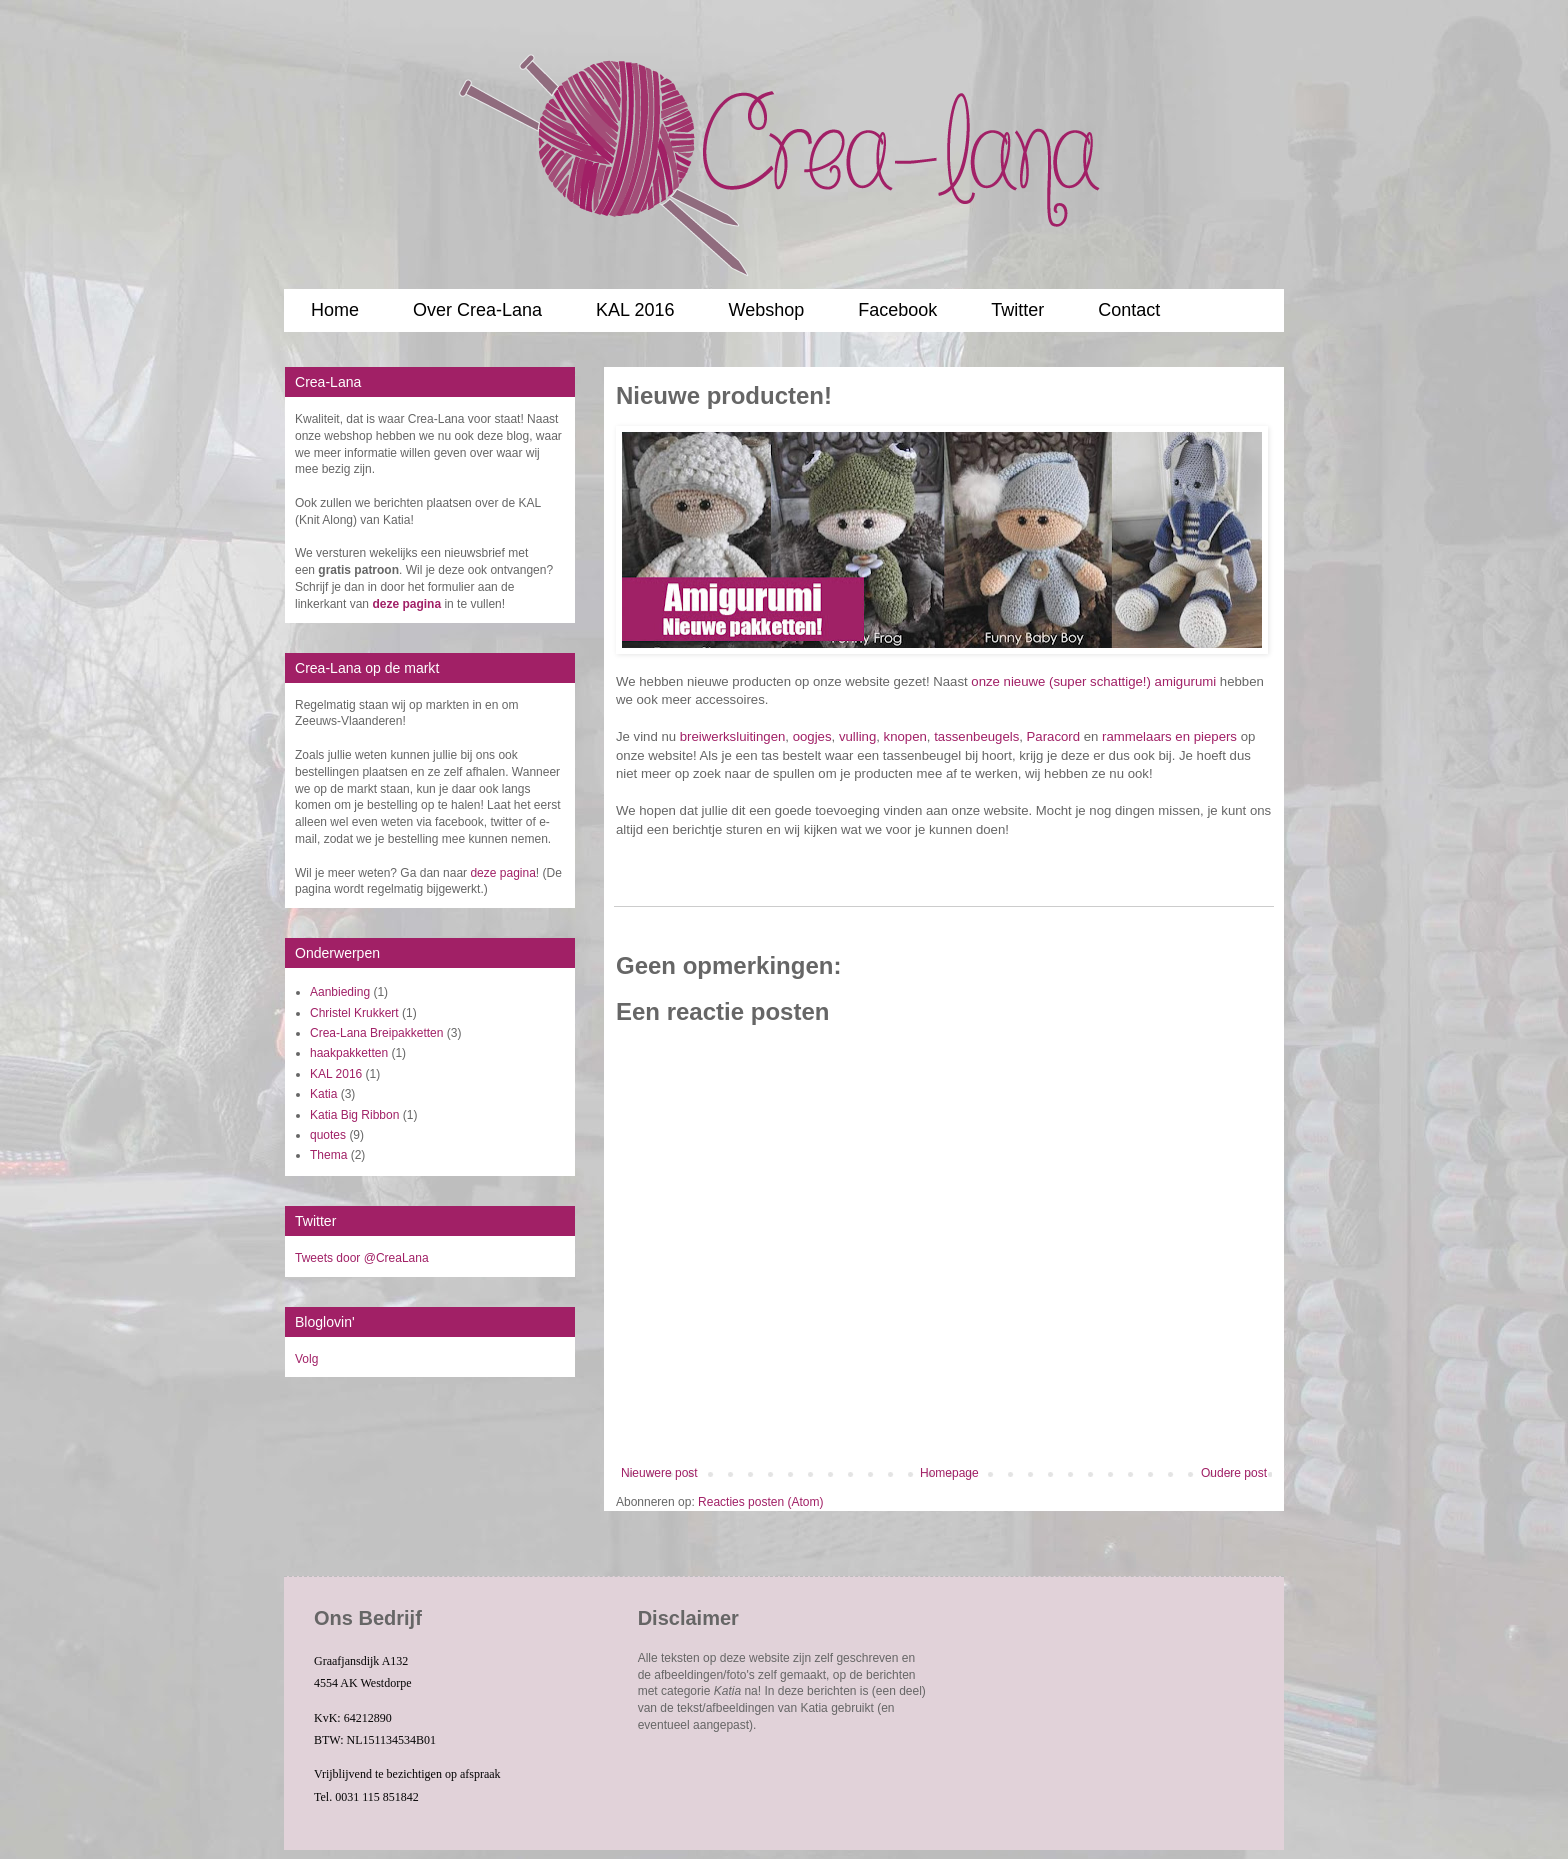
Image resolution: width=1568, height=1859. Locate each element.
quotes (328, 1135)
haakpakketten (349, 1053)
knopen (905, 736)
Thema (328, 1155)
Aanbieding (340, 992)
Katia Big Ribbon (354, 1115)
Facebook (897, 310)
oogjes (812, 736)
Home (335, 310)
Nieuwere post (659, 1473)
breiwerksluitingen (733, 736)
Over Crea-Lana (477, 310)
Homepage (949, 1473)
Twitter (1017, 310)
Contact (1129, 310)
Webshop (766, 310)
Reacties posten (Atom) (760, 1502)
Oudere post (1234, 1473)
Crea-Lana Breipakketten (376, 1033)
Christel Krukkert (354, 1013)
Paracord (1054, 736)
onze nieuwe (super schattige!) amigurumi (1093, 681)
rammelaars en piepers (1169, 736)
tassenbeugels (976, 736)
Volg (306, 1359)
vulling (857, 736)
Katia (323, 1094)
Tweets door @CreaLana (362, 1258)
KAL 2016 (635, 310)
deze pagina (502, 873)
